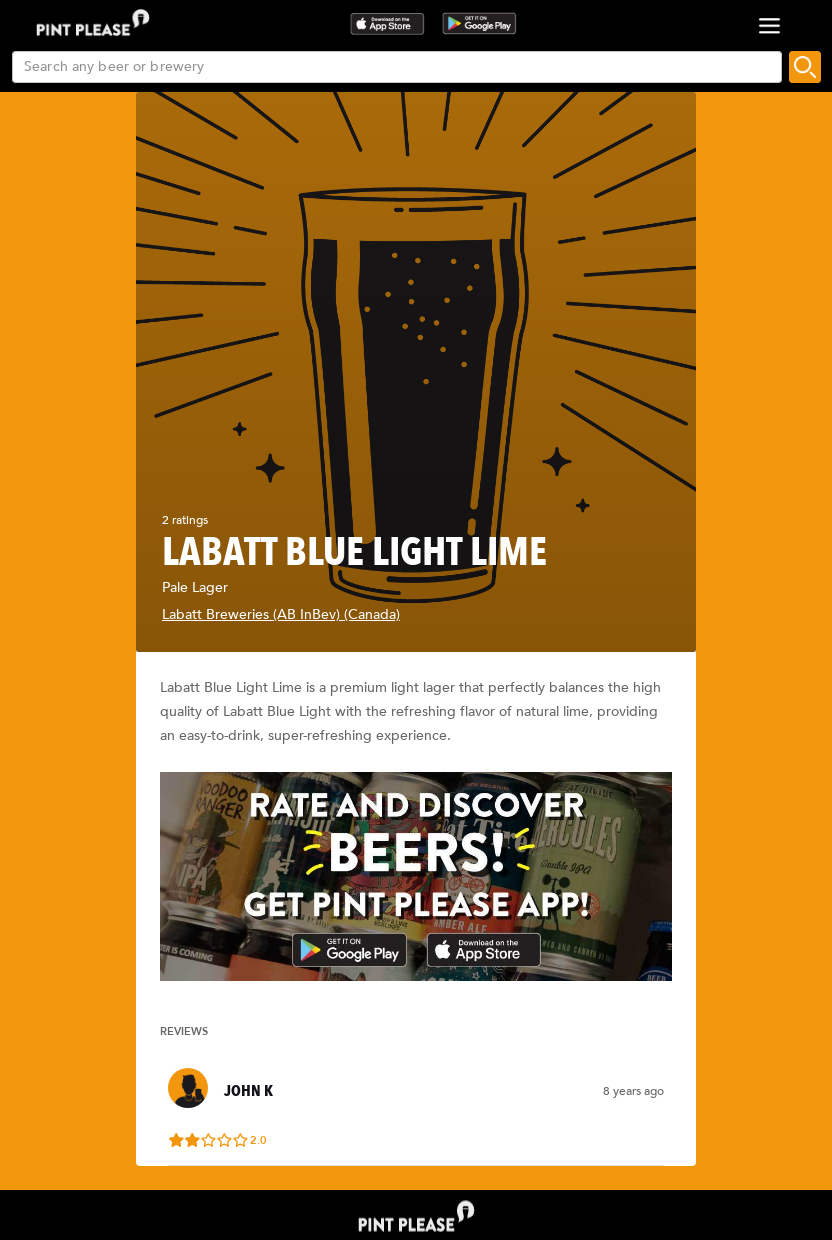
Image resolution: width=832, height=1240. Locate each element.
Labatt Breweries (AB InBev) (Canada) (281, 614)
